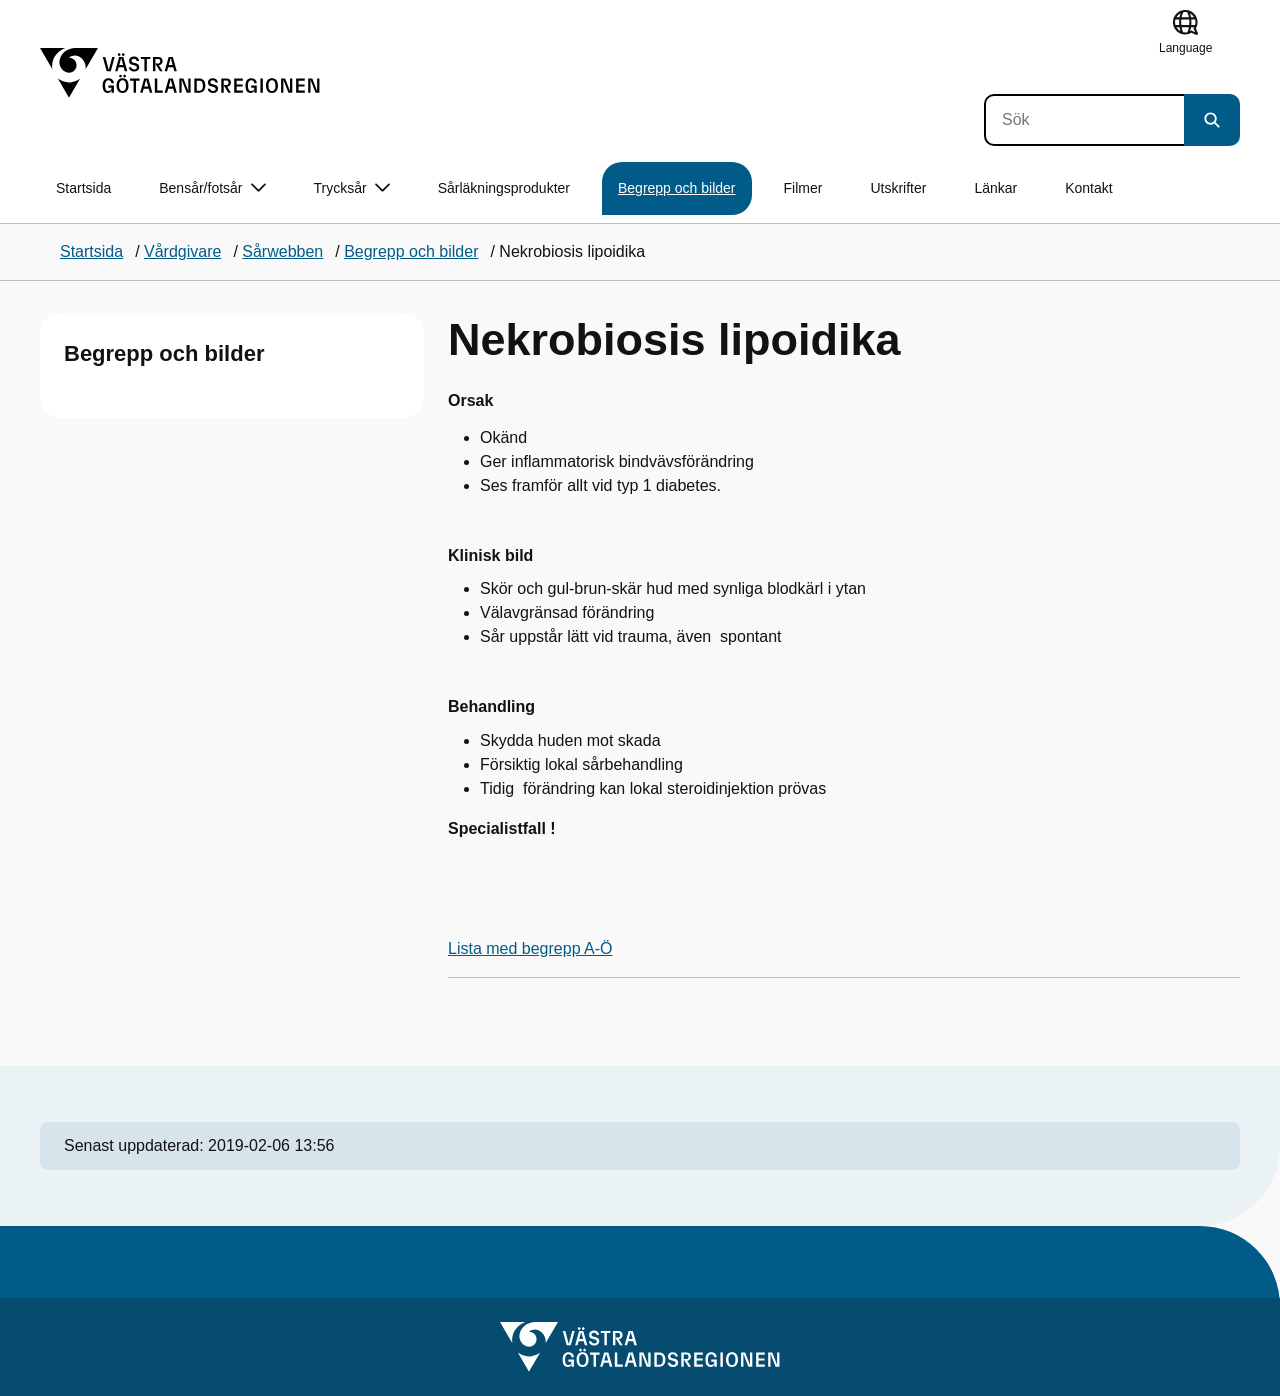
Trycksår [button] (352, 188)
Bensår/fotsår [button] (212, 188)
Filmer (803, 188)
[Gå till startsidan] (180, 73)
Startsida (83, 188)
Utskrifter (898, 188)
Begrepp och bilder (677, 188)
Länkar (995, 188)
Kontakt (1088, 188)
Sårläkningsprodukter (504, 188)
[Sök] (1084, 120)
